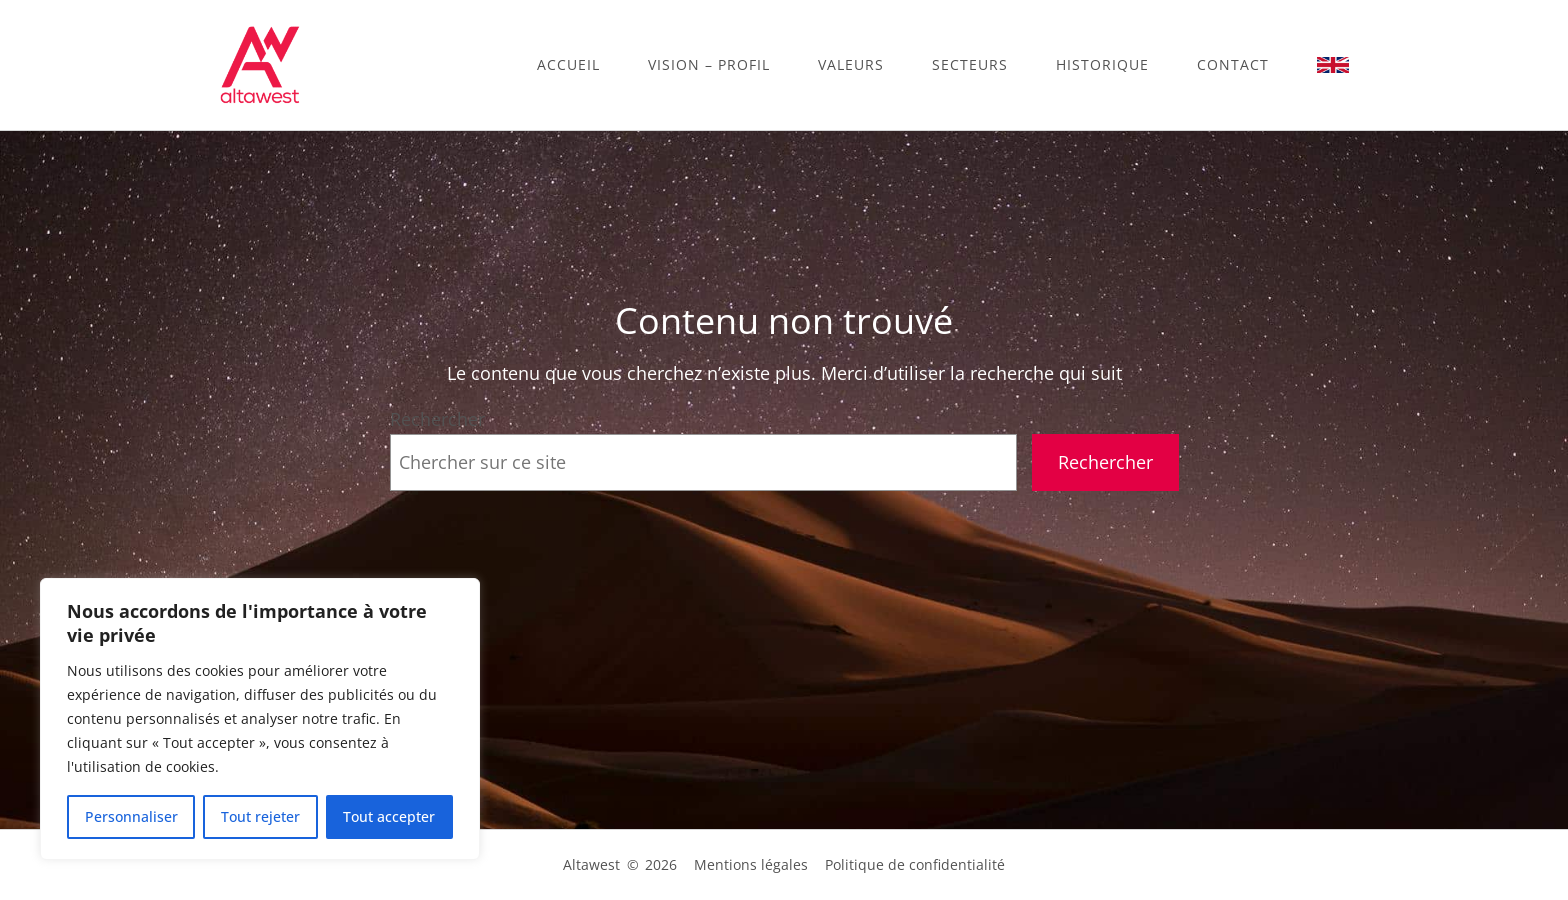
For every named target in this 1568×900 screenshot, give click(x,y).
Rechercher (437, 419)
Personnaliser (131, 816)
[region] (260, 719)
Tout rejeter (260, 816)
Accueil (568, 64)
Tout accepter (389, 816)
